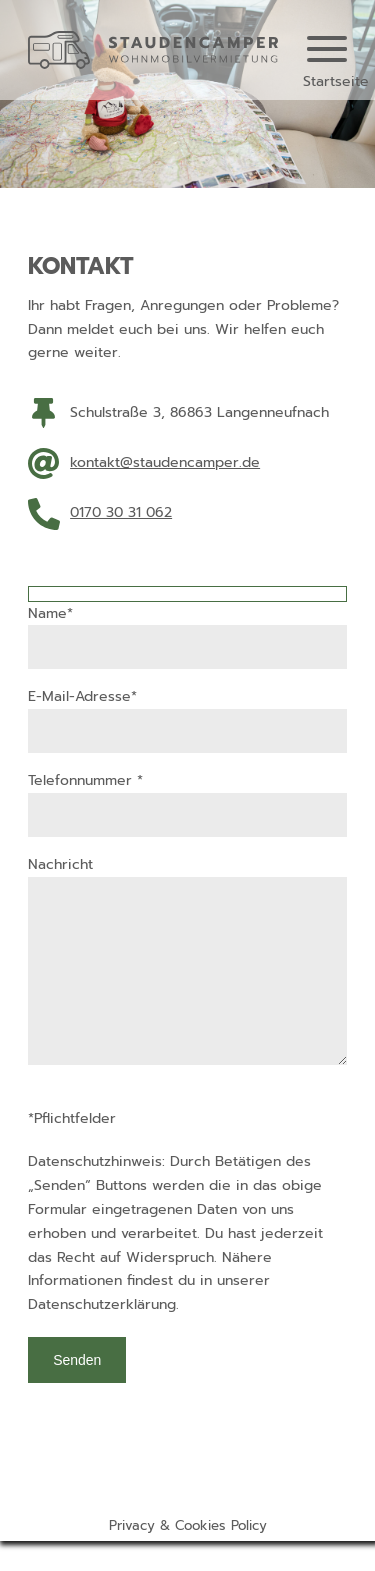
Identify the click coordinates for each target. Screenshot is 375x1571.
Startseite (336, 81)
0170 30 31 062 (121, 512)
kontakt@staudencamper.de (165, 462)
